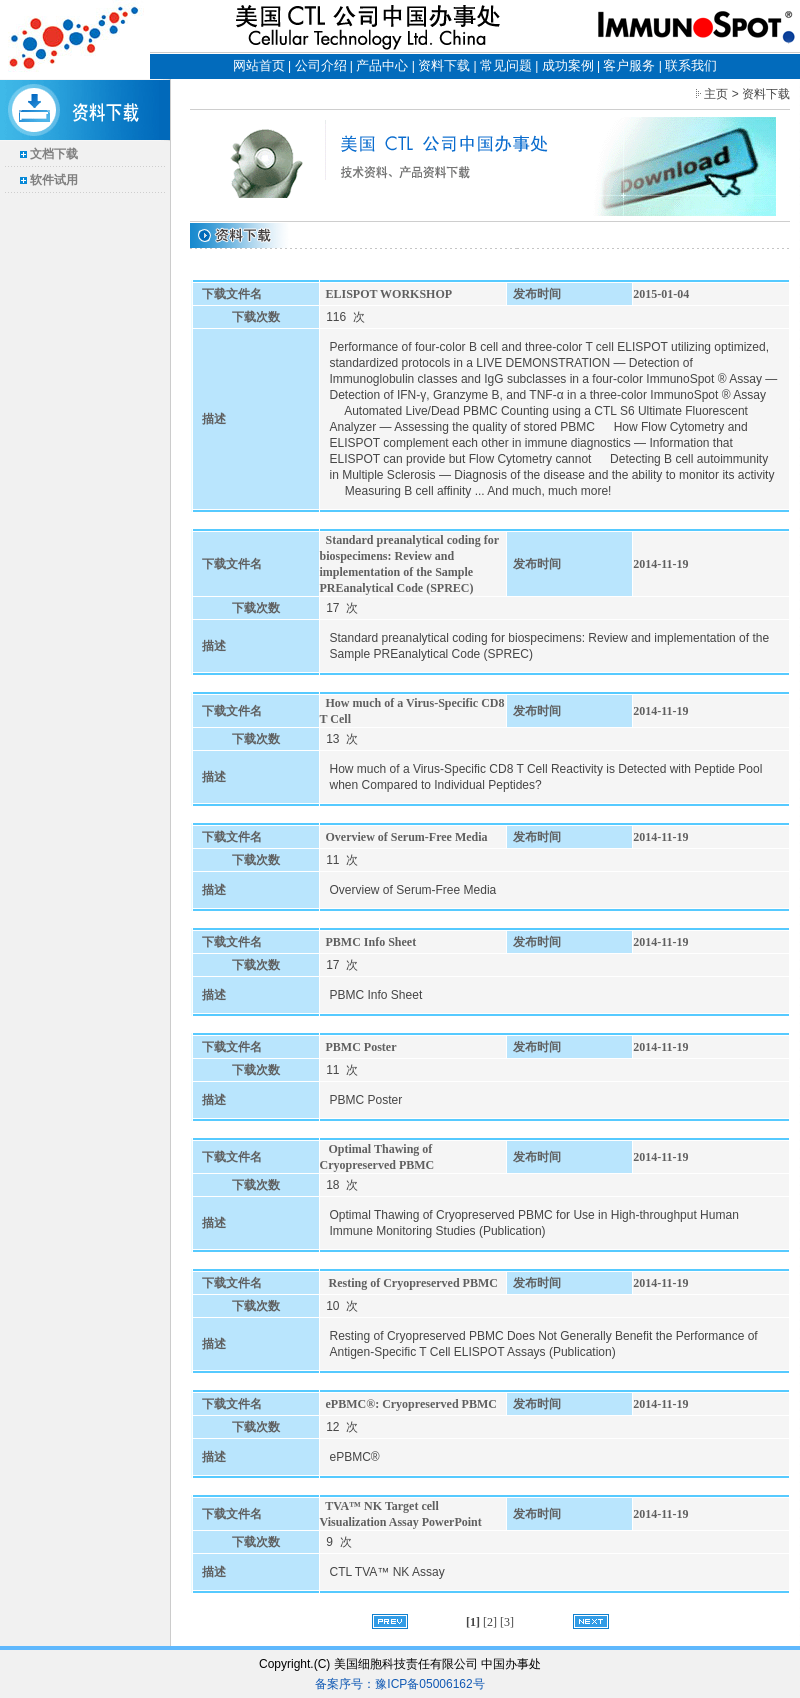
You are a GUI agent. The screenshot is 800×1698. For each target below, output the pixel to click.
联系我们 (691, 65)
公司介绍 (321, 65)
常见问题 (506, 65)
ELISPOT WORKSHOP (389, 294)
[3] (507, 1622)
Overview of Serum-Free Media (407, 837)
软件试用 (54, 180)
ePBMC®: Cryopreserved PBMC (411, 1404)
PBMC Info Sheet (371, 942)
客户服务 (629, 65)
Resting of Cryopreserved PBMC (412, 1283)
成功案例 (568, 65)
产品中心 (382, 65)
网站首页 (259, 65)
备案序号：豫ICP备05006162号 (399, 1684)
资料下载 (444, 65)
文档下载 (54, 154)
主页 (716, 94)
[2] (491, 1622)
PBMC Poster (361, 1047)
